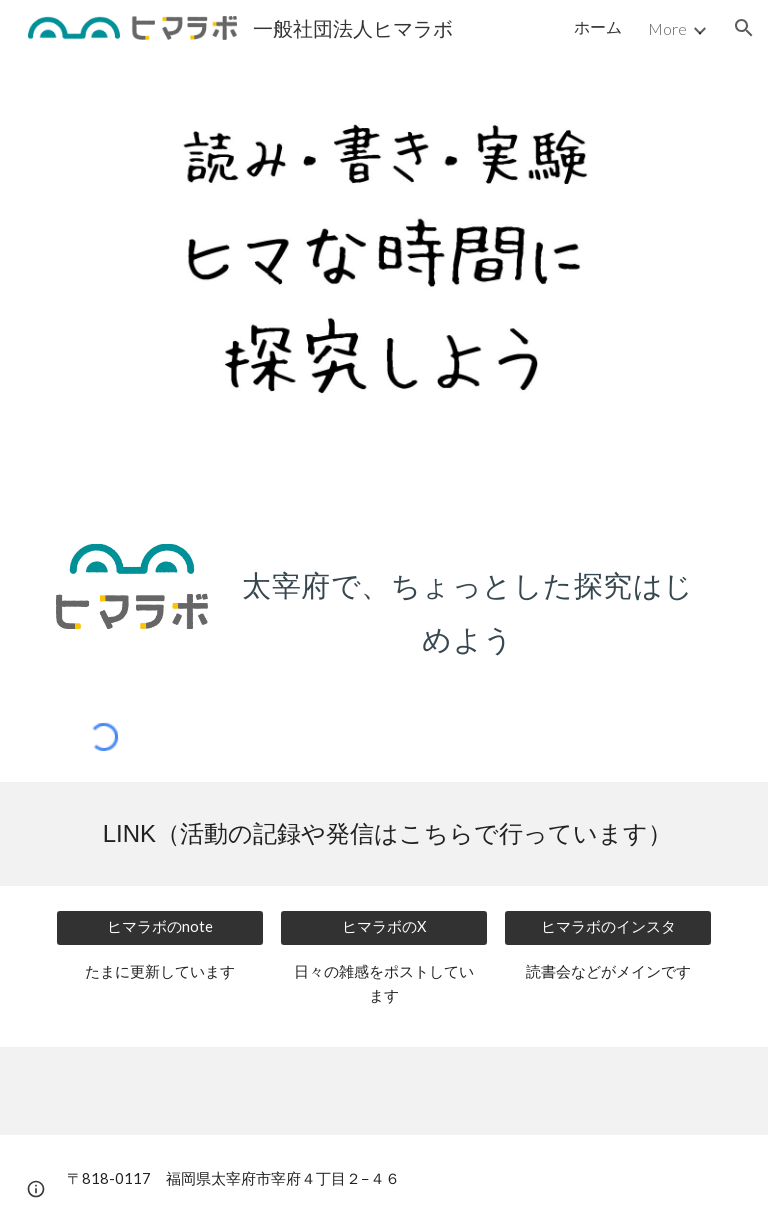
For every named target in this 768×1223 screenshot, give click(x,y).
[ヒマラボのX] (383, 928)
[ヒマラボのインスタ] (607, 928)
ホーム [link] (598, 26)
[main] (467, 606)
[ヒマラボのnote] (159, 928)
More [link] (667, 28)
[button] (744, 28)
